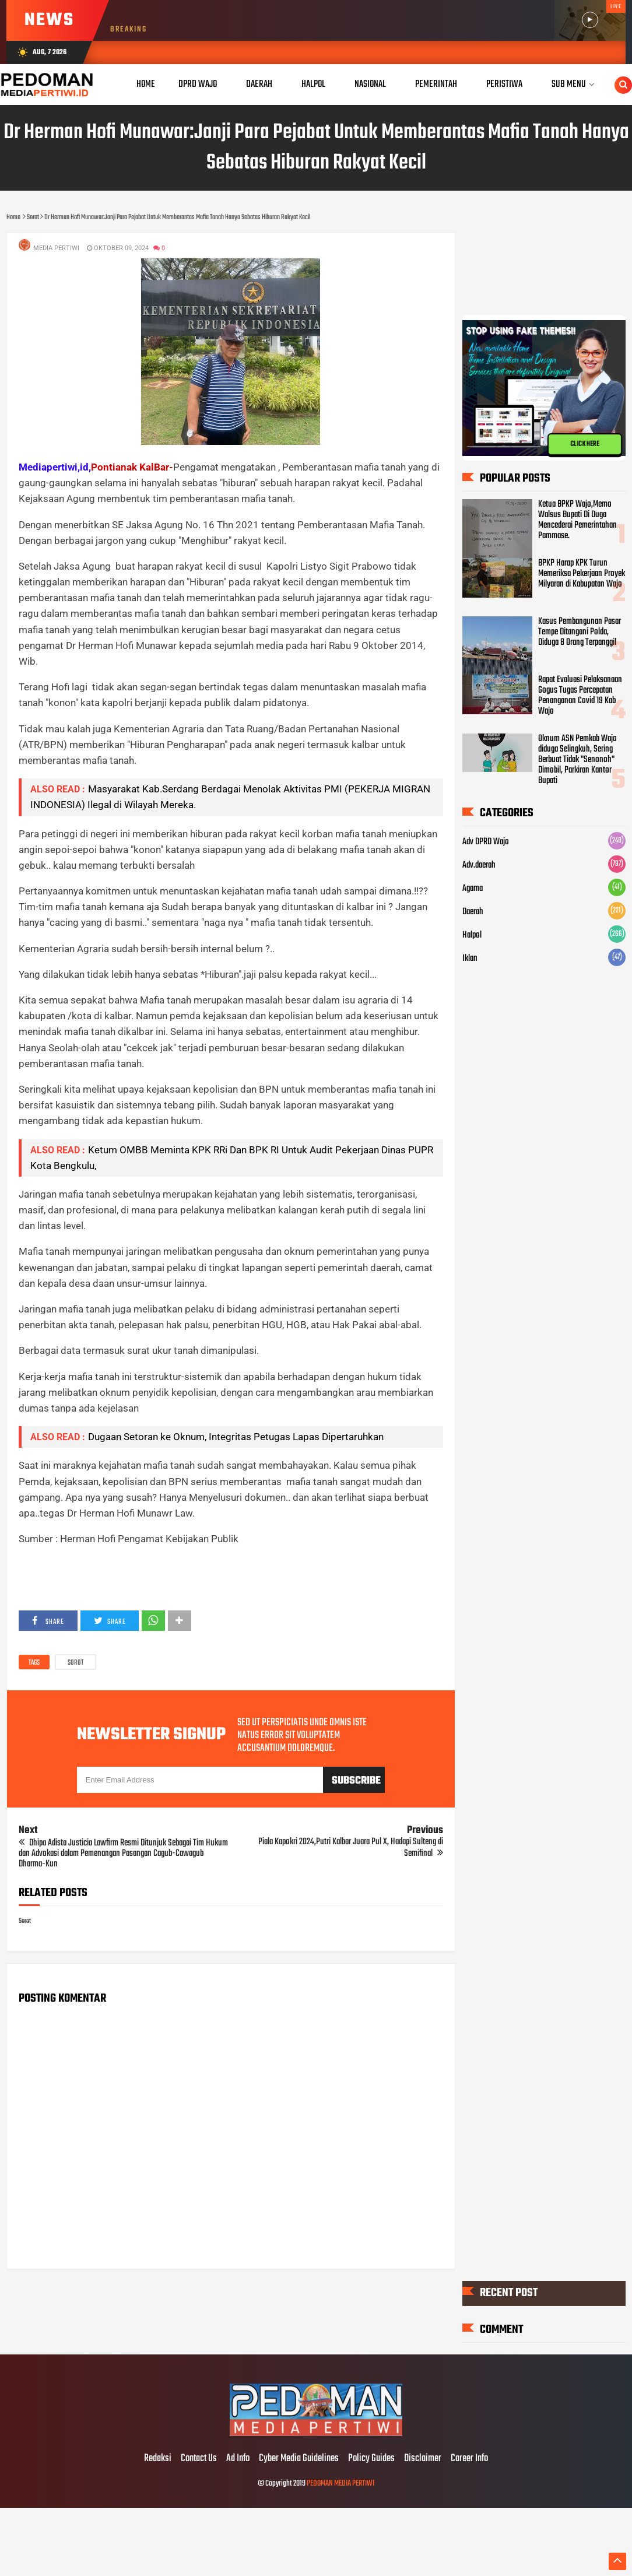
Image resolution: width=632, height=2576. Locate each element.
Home (145, 84)
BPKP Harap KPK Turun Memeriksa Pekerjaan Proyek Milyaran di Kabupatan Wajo (581, 574)
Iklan (469, 958)
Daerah (472, 912)
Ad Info (238, 2458)
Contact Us (199, 2458)
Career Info (469, 2458)
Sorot (75, 1663)
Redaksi (157, 2458)
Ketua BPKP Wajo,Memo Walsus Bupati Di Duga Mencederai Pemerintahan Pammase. (577, 520)
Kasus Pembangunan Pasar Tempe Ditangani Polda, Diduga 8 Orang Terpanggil (579, 632)
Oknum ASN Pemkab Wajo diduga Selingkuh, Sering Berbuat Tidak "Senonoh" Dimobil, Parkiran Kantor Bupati (577, 759)
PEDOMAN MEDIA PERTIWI (340, 2483)
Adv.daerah (479, 865)
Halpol (472, 935)
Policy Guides (371, 2458)
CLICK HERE (584, 444)
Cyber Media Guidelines (299, 2458)
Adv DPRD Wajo (485, 842)
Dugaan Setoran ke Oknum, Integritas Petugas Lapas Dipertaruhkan (236, 1437)
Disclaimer (422, 2458)
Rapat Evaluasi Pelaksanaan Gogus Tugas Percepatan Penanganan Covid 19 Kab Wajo (580, 695)
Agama (472, 888)
